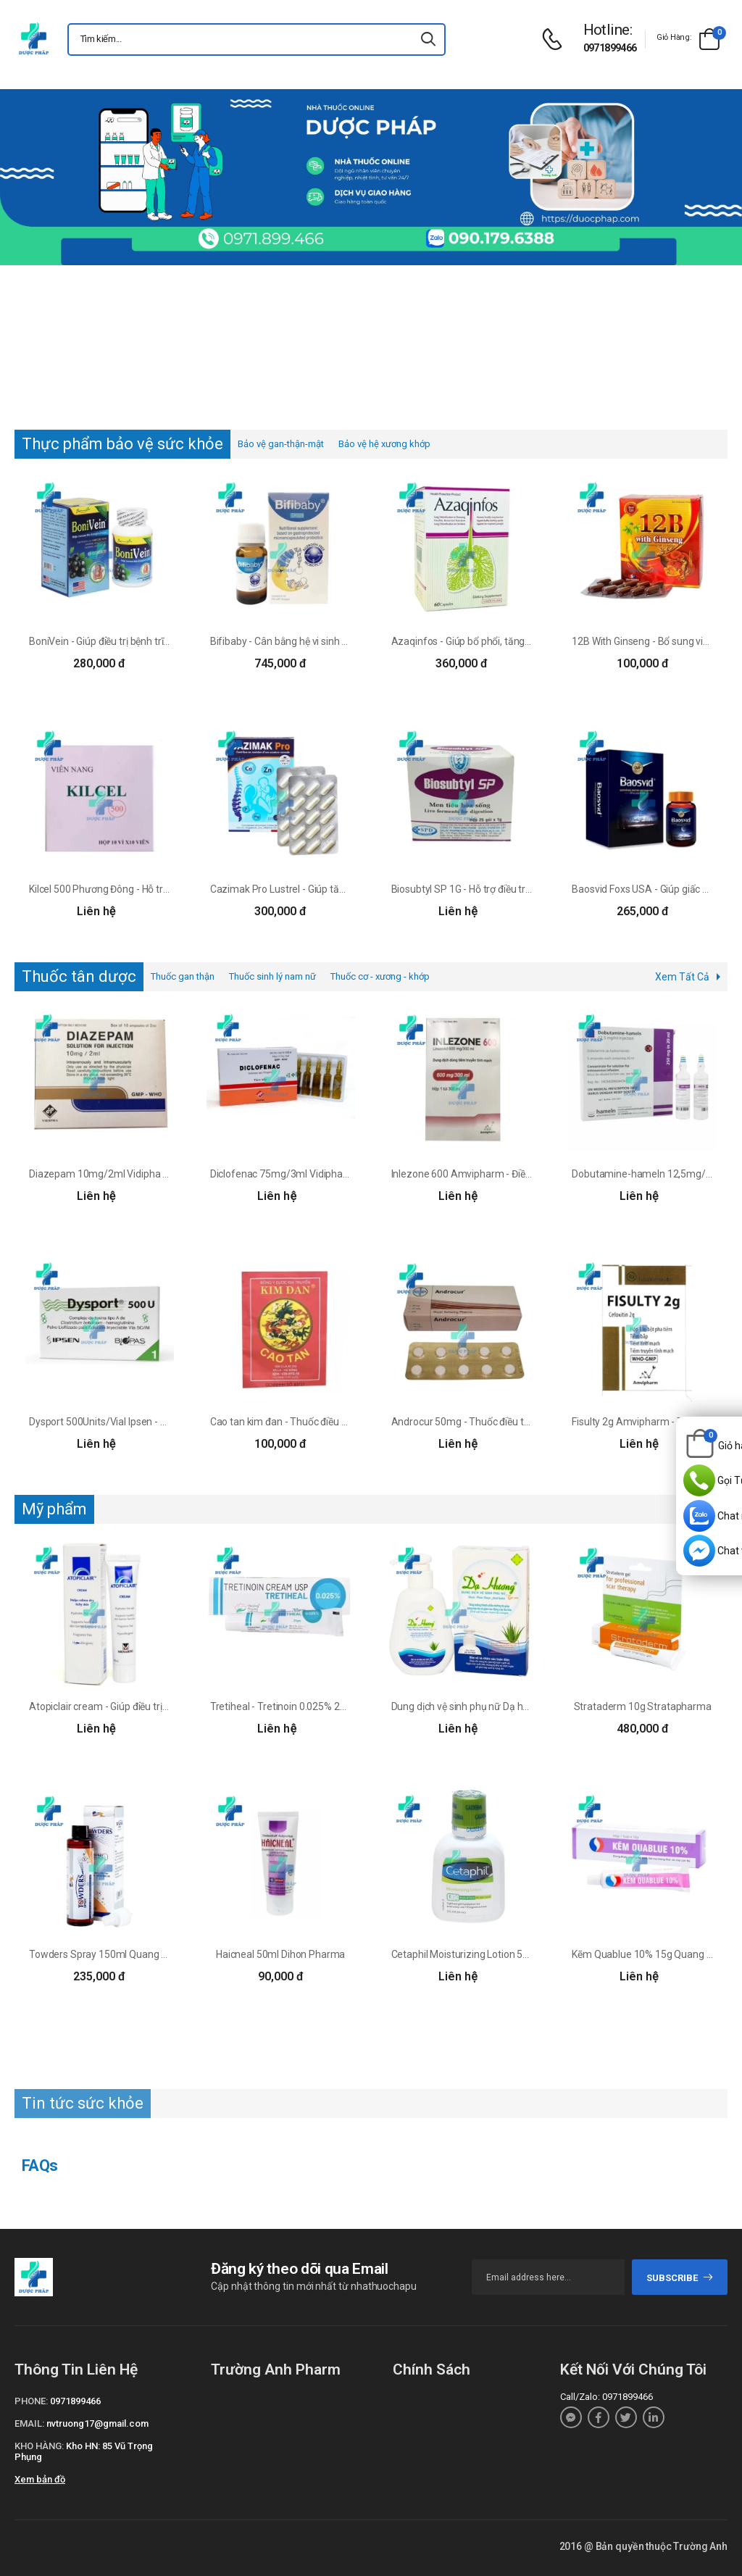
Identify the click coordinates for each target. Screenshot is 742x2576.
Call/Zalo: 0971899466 (606, 2396)
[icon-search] (428, 39)
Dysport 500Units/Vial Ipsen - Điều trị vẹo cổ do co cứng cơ (157, 1421)
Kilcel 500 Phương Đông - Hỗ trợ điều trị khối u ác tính (144, 889)
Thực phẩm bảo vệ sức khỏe (122, 444)
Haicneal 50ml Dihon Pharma (280, 1954)
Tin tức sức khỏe (82, 2103)
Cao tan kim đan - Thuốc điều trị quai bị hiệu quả (315, 1421)
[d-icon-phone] (555, 39)
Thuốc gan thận (182, 976)
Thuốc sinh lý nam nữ (272, 976)
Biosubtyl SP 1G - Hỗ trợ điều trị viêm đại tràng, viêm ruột (516, 889)
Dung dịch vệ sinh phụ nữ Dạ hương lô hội (481, 1706)
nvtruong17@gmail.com (97, 2423)
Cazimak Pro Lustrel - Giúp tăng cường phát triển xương (333, 889)
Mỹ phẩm (54, 1509)
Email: (29, 2423)
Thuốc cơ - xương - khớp (380, 976)
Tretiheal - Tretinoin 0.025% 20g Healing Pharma (317, 1706)
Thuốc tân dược (79, 976)
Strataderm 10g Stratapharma (643, 1706)
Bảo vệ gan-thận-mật (281, 443)
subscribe (680, 2277)
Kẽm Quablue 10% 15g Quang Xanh (651, 1954)
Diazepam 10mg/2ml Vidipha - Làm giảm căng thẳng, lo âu (160, 1174)
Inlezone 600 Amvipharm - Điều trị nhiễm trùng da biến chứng (527, 1174)
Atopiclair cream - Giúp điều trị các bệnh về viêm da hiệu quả (161, 1706)
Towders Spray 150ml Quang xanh (106, 1954)
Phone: (31, 2401)
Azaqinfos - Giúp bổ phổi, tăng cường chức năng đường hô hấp (530, 641)
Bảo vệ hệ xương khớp (384, 443)
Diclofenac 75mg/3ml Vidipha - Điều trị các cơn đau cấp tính (342, 1174)
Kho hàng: (39, 2445)
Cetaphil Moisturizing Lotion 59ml (465, 1954)
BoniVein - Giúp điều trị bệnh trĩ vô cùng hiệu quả (134, 641)
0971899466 (610, 48)
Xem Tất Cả (682, 977)
